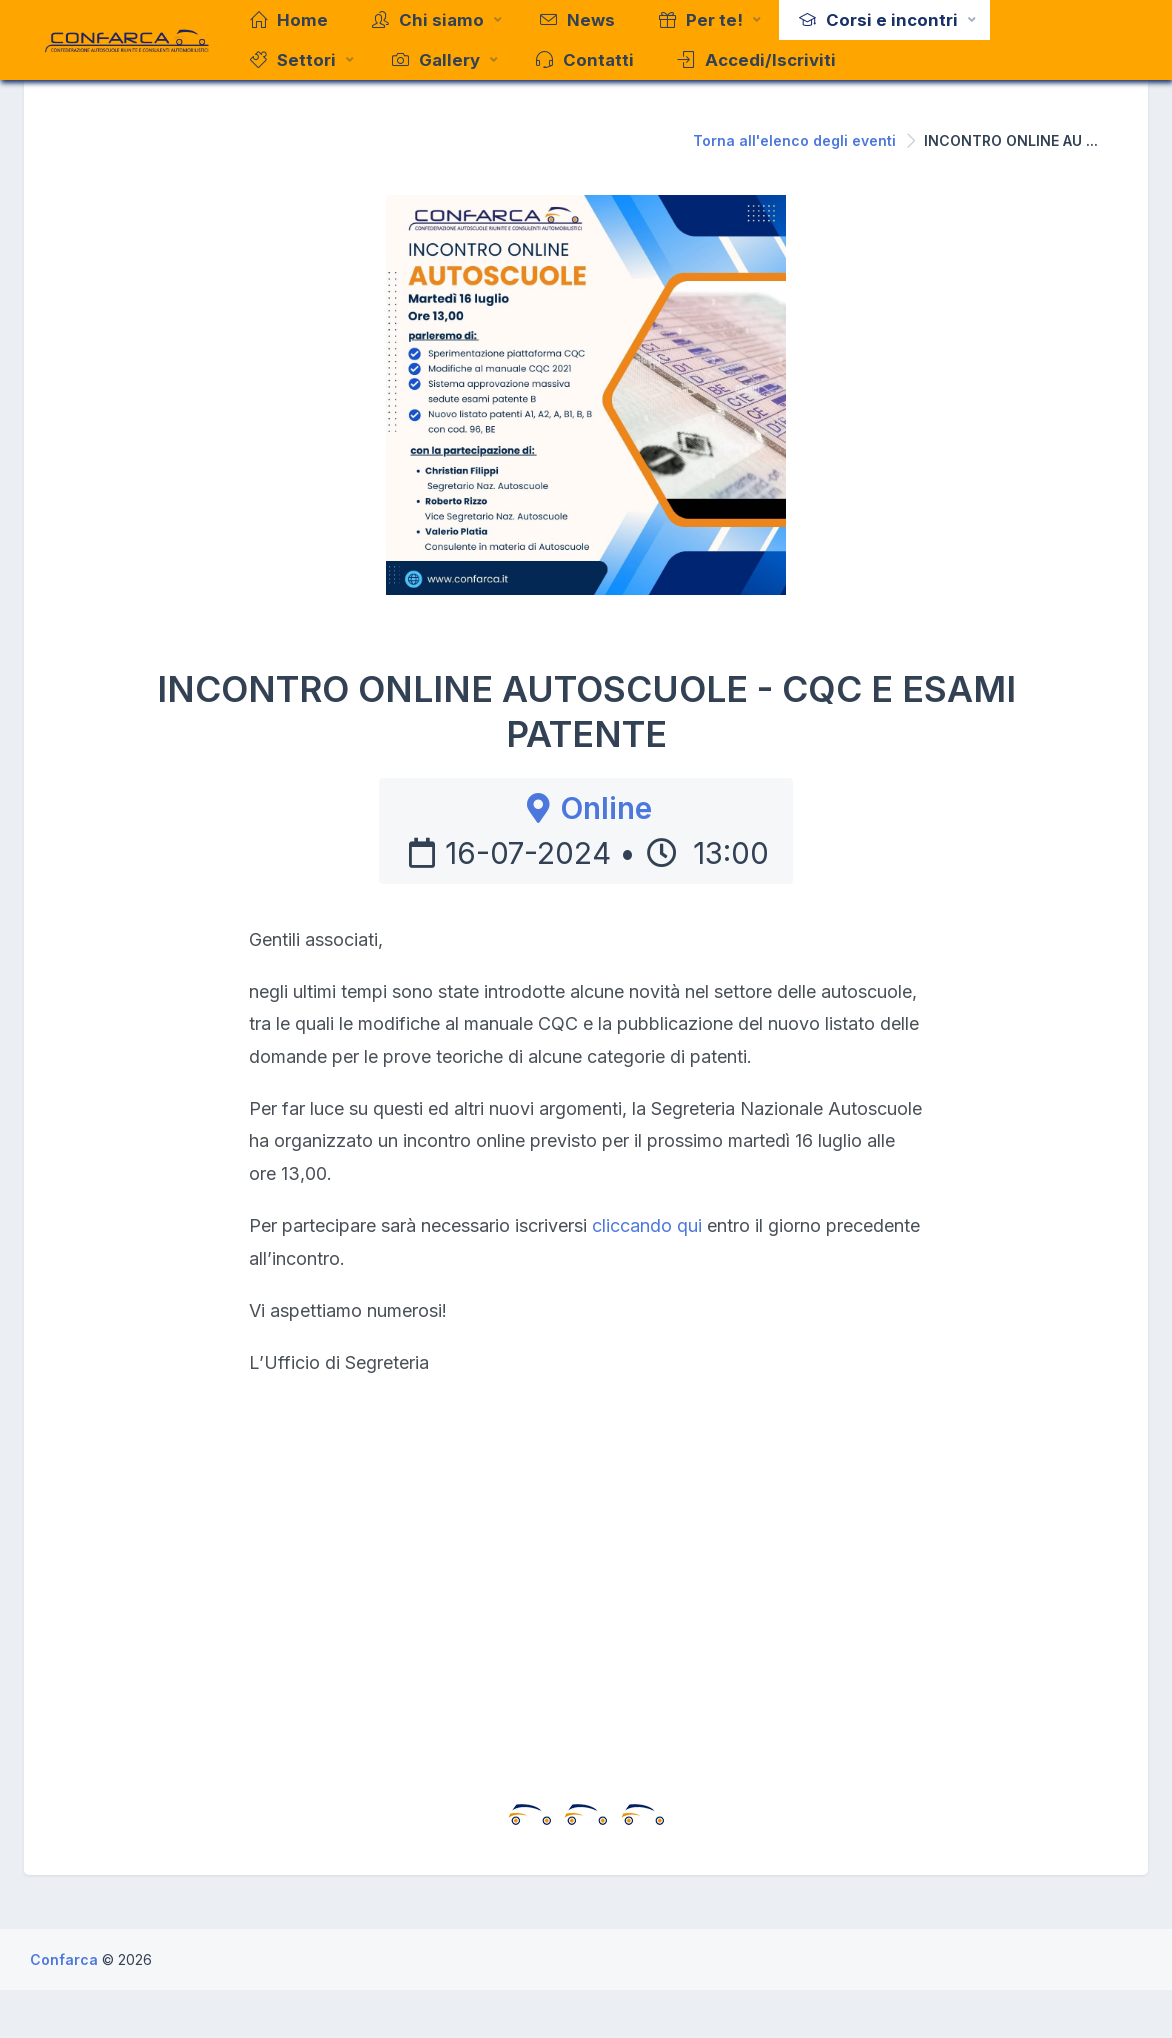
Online (586, 808)
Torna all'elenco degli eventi (794, 140)
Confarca (66, 1959)
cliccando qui (647, 1225)
